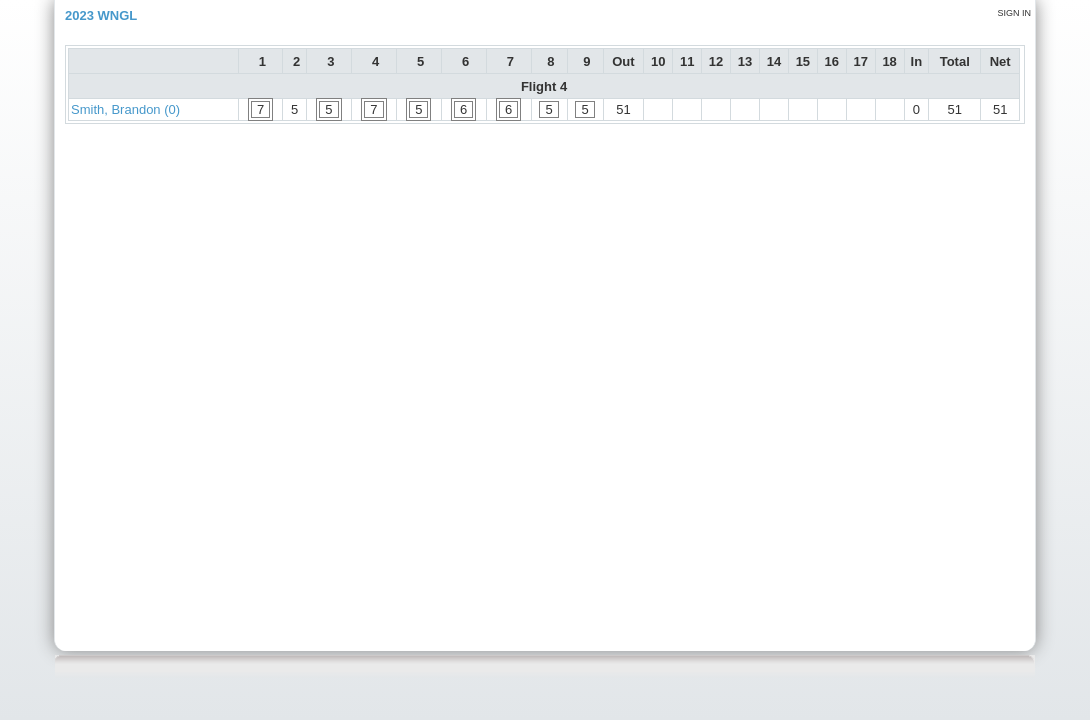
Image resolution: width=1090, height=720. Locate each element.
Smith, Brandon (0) (125, 109)
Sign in (1014, 13)
